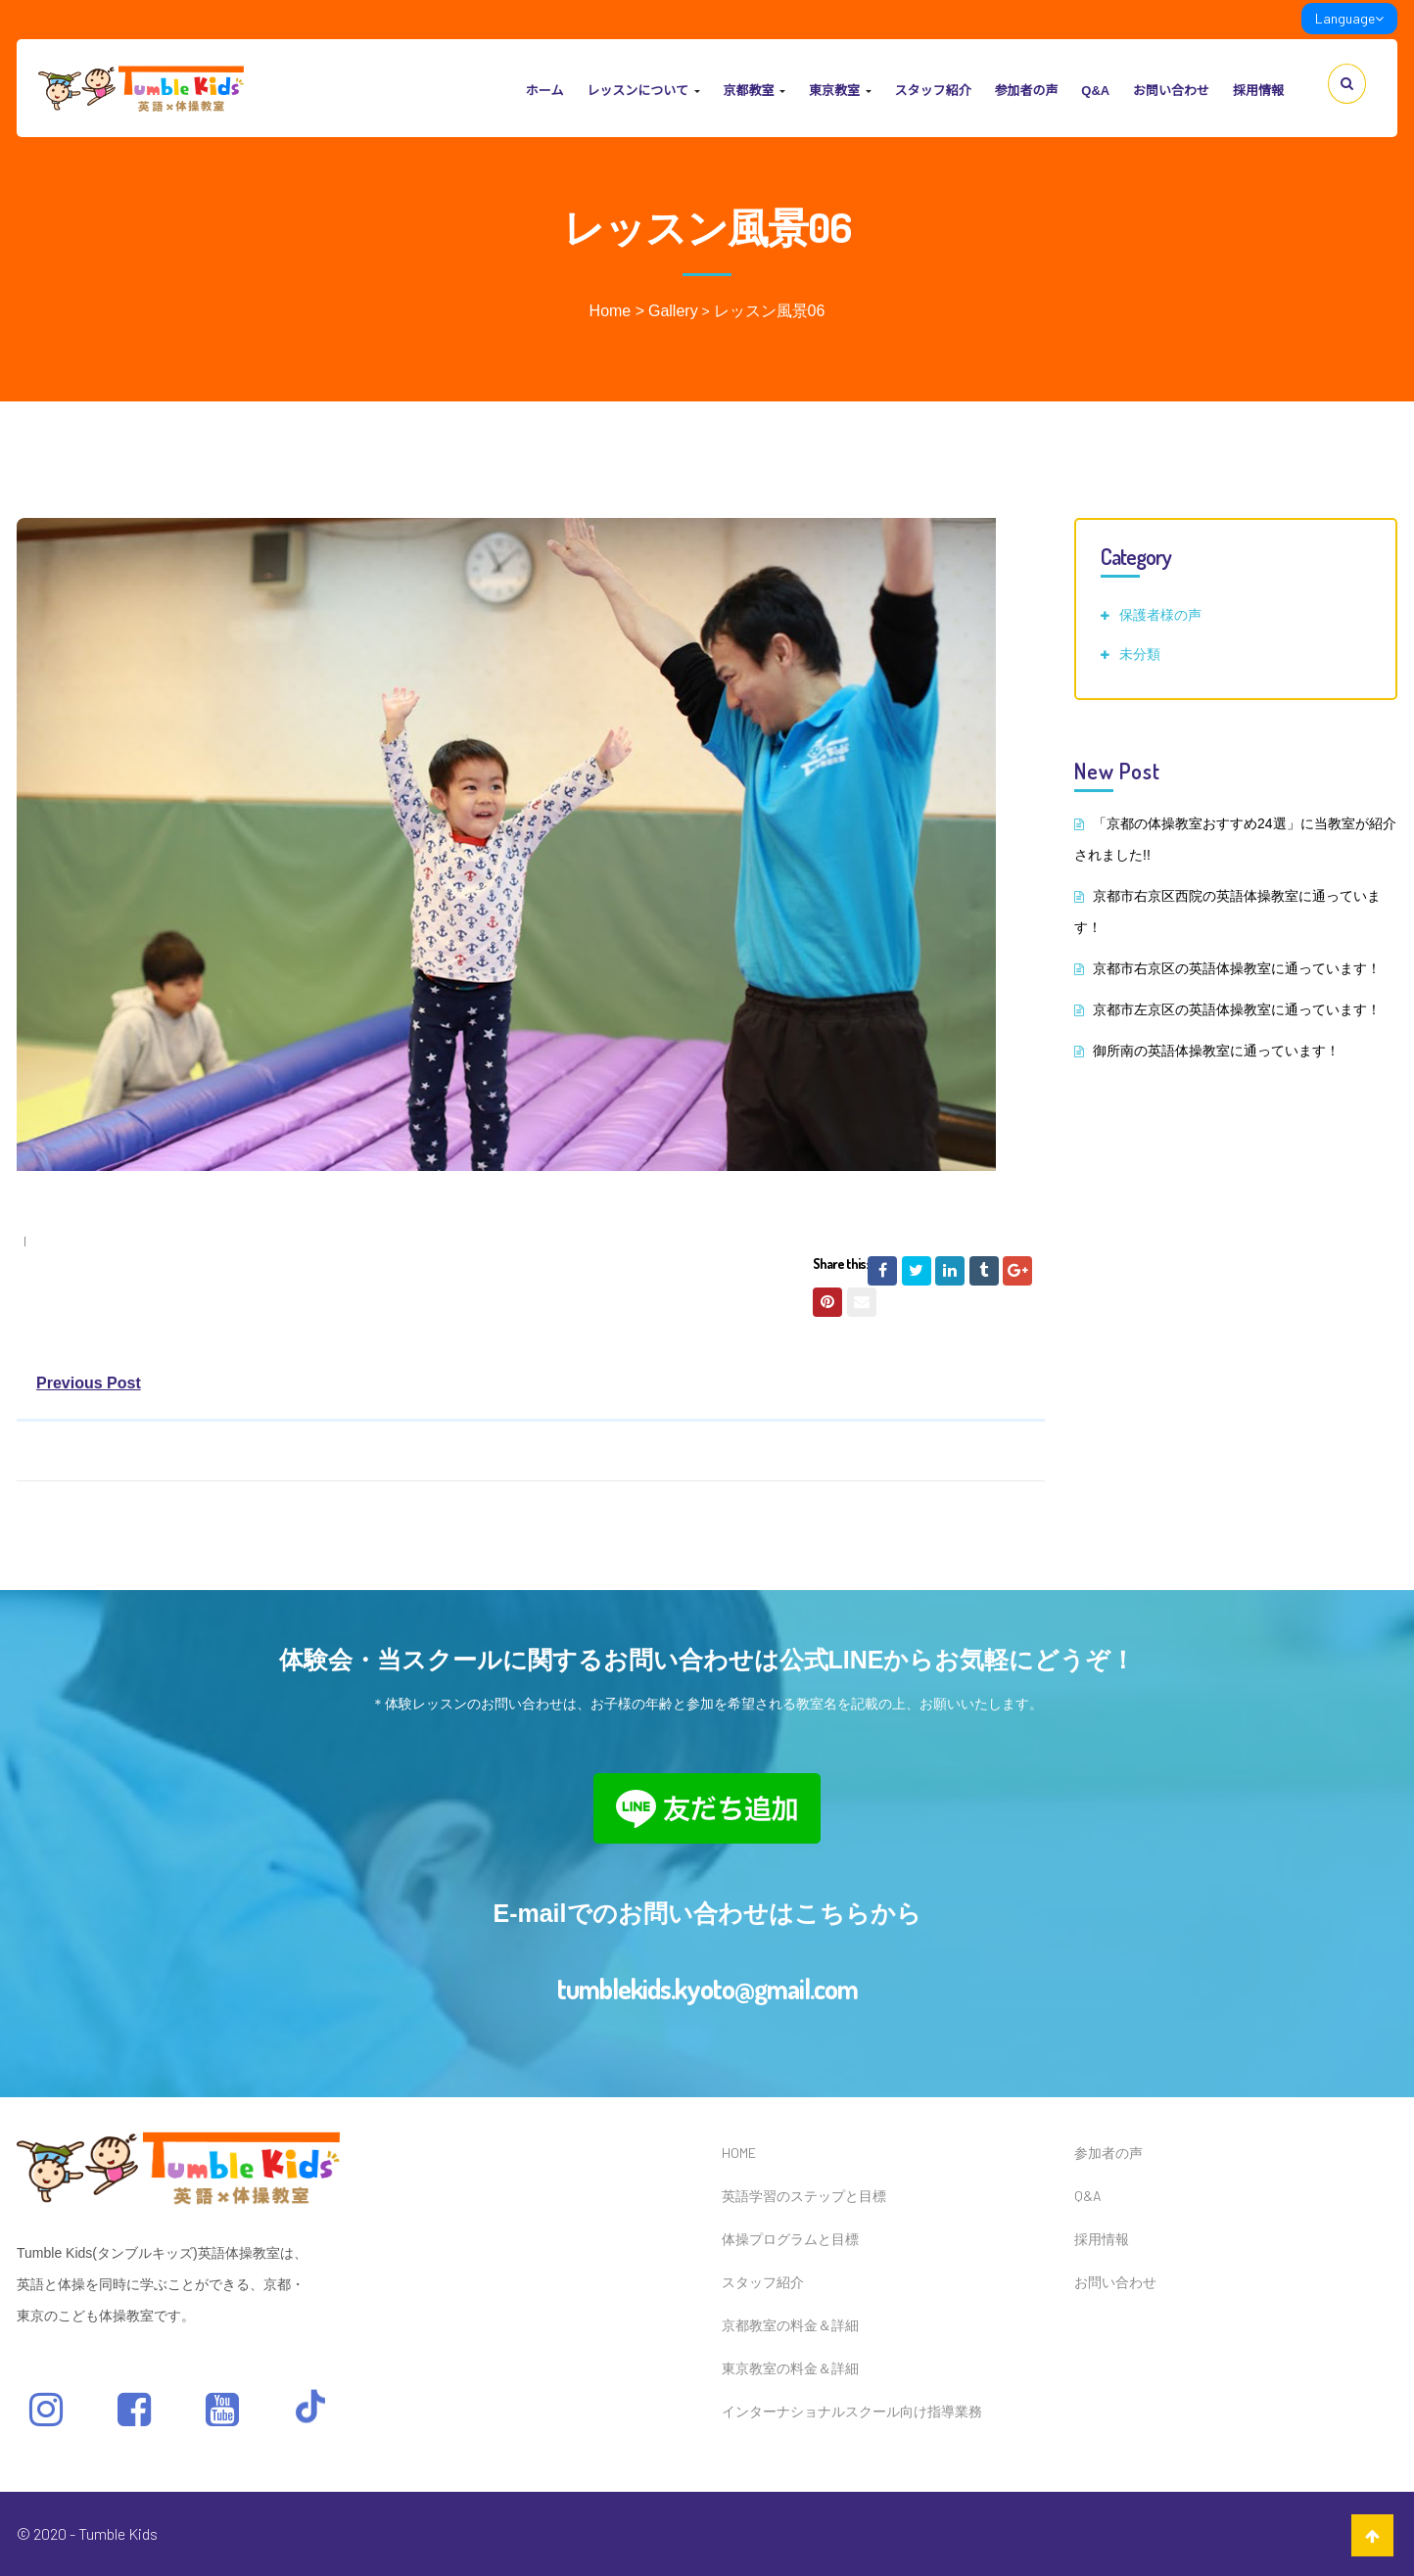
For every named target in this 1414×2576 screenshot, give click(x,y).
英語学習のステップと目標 (804, 2195)
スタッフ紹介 (932, 90)
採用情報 (1258, 90)
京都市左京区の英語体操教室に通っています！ (1237, 1009)
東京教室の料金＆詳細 (790, 2368)
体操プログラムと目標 (790, 2238)
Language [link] (1349, 18)
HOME (739, 2152)
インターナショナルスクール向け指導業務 (852, 2411)
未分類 (1139, 653)
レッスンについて (643, 90)
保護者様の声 (1160, 614)
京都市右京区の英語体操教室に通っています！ (1237, 968)
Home (610, 311)
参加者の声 (1026, 90)
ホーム (545, 90)
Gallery (673, 311)
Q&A (1095, 90)
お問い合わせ (1171, 90)
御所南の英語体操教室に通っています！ (1216, 1050)
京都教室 (754, 90)
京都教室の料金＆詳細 (790, 2325)
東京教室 (840, 90)
